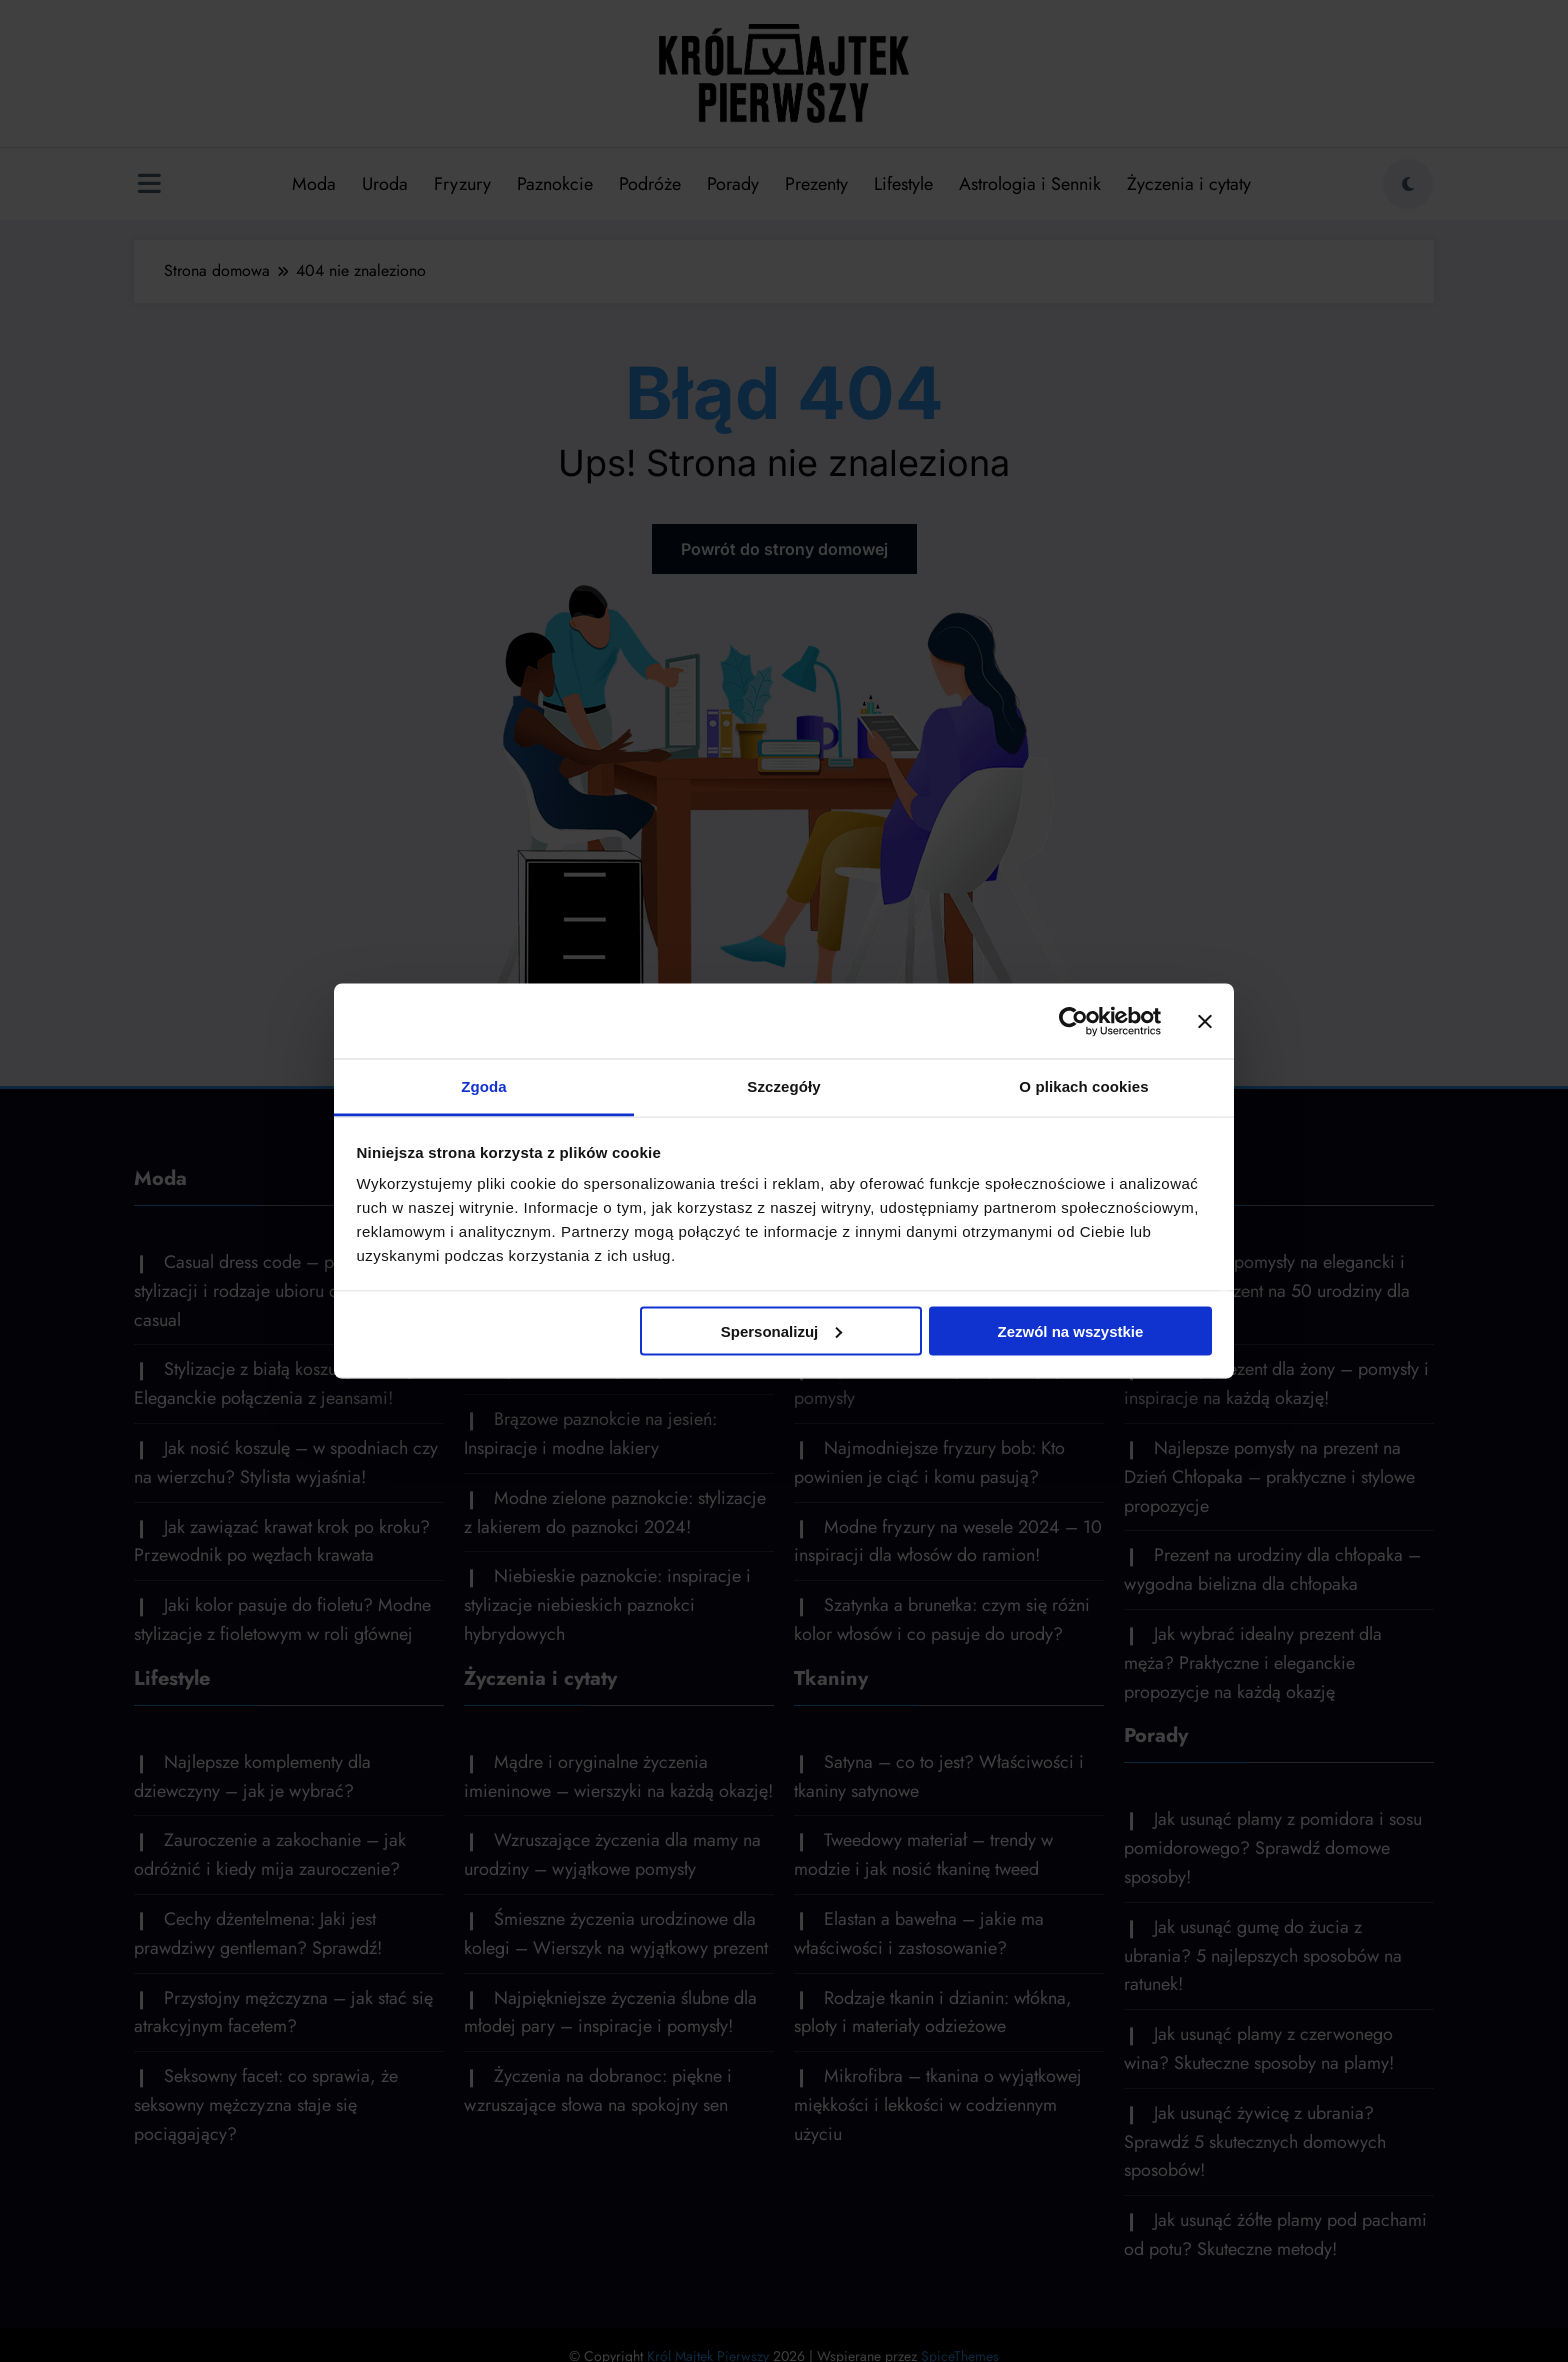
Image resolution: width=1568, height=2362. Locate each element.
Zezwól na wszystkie (1070, 1330)
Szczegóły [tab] (783, 1086)
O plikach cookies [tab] (1083, 1086)
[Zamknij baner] (1205, 1021)
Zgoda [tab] (484, 1086)
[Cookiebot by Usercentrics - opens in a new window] (1073, 1021)
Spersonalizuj (782, 1330)
